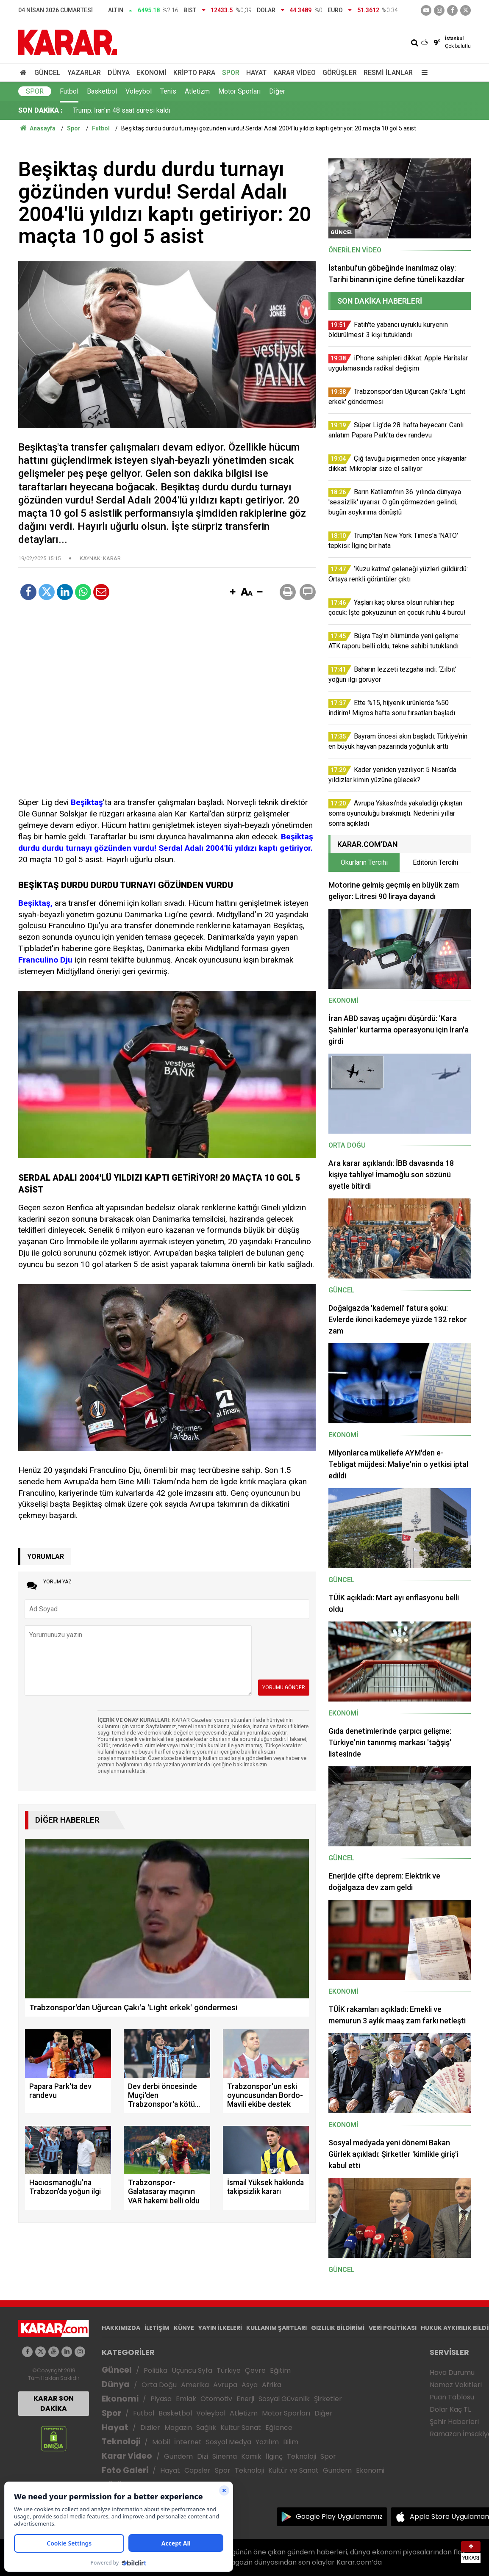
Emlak (186, 2399)
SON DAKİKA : (40, 110)
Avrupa (225, 2385)
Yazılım (267, 2442)
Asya (250, 2385)
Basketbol (102, 91)
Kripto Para (194, 73)
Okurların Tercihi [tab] (364, 862)
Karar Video (294, 73)
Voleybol (138, 91)
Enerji (245, 2399)
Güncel (47, 73)
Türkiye (229, 2370)
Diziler (150, 2427)
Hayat (256, 73)
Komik (251, 2456)
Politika (155, 2370)
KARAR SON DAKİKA (53, 2403)
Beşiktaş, (35, 903)
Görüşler (339, 73)
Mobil (161, 2442)
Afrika (271, 2385)
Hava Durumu (452, 2372)
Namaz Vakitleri (456, 2385)
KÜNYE (184, 2328)
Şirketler (328, 2399)
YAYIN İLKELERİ (220, 2328)
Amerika (195, 2385)
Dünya (119, 73)
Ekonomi (151, 73)
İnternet (188, 2442)
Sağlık (206, 2427)
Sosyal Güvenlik (284, 2399)
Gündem (178, 2456)
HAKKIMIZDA (121, 2328)
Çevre (255, 2370)
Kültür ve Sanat (293, 2470)
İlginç (274, 2456)
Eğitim (280, 2370)
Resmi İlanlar (388, 73)
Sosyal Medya (228, 2442)
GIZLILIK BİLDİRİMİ (337, 2328)
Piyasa (161, 2399)
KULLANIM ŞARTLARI (276, 2328)
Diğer (277, 91)
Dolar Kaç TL (450, 2409)
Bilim (290, 2442)
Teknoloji (121, 2441)
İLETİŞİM (156, 2328)
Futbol (69, 91)
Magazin (178, 2427)
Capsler (197, 2470)
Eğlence (278, 2427)
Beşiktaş (87, 802)
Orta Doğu (159, 2385)
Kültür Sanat (240, 2427)
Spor (230, 73)
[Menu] (422, 72)
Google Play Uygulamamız (339, 2516)
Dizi (202, 2456)
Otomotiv (216, 2399)
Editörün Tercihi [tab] (435, 862)
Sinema (224, 2456)
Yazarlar (84, 73)
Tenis (168, 91)
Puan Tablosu (452, 2397)
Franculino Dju (45, 960)
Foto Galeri (125, 2470)
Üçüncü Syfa (192, 2370)
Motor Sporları (239, 91)
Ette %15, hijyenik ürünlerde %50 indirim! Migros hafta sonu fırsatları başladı (184, 110)
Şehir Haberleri (454, 2422)
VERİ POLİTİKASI (393, 2328)
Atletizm (197, 91)
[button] (232, 592)
